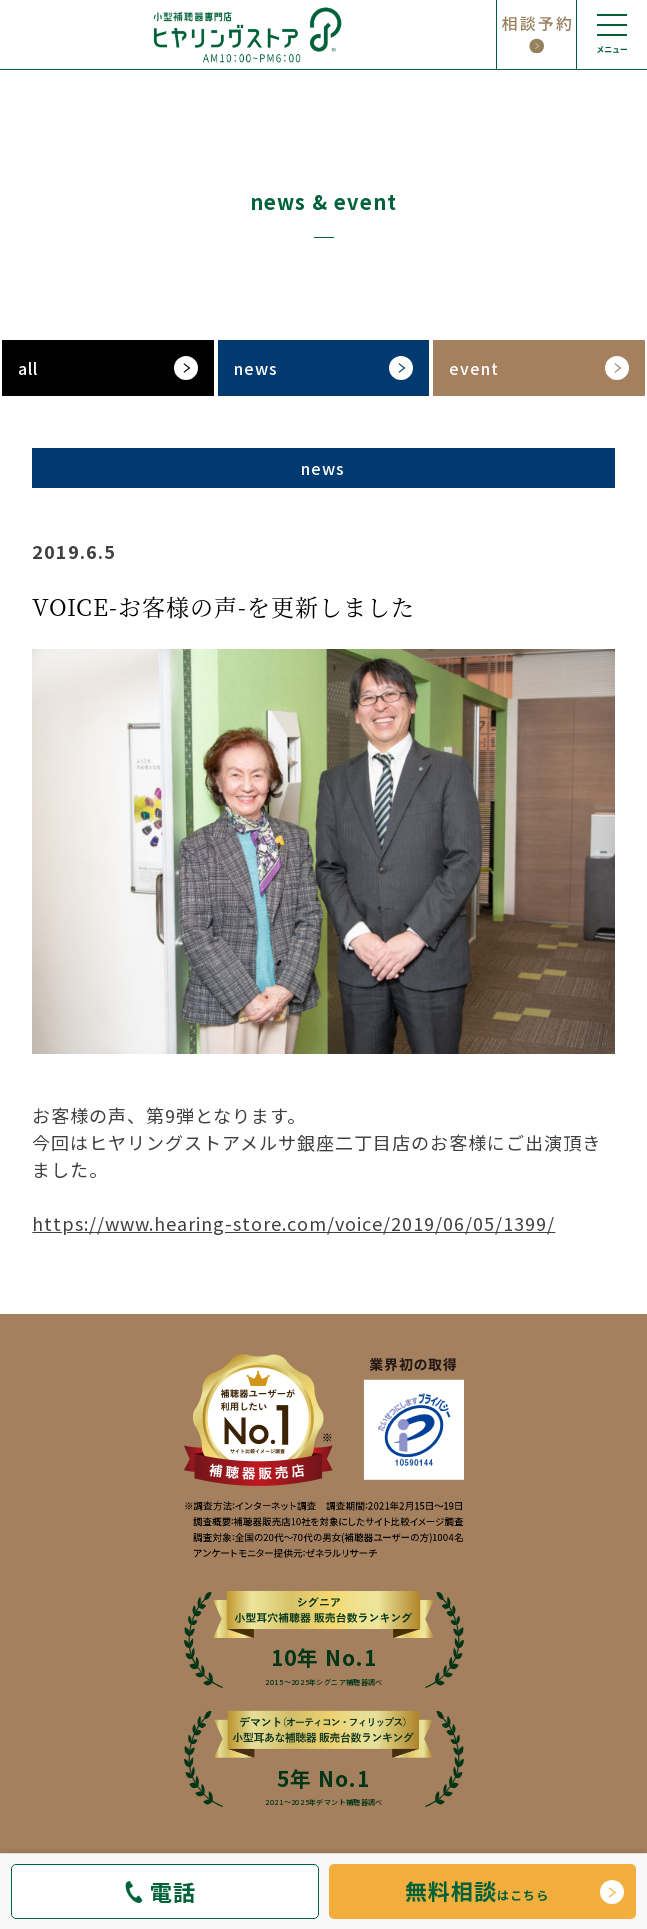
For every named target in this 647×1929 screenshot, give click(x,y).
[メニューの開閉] (612, 35)
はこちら (477, 1890)
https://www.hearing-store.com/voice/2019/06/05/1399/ (293, 1223)
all (28, 368)
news (256, 368)
